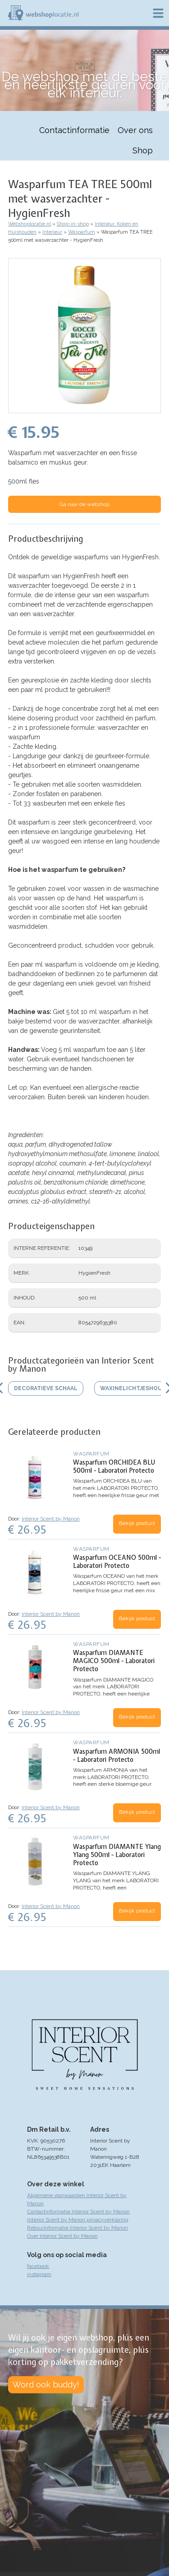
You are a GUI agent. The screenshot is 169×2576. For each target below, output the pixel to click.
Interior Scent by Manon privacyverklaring (77, 2220)
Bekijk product (137, 1523)
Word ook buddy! (46, 2384)
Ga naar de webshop (84, 504)
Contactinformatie (74, 130)
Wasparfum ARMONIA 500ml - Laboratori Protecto (116, 1755)
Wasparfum (81, 232)
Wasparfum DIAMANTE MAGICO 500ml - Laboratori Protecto (114, 1661)
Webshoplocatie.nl (29, 224)
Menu (158, 13)
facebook (38, 2266)
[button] (84, 409)
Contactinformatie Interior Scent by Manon (78, 2211)
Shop (142, 150)
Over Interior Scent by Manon (62, 2236)
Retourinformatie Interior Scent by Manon (77, 2228)
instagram (39, 2274)
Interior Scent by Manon (51, 1519)
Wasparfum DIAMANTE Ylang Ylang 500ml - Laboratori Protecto (117, 1855)
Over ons (135, 130)
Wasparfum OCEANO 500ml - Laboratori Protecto (117, 1561)
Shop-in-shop (73, 224)
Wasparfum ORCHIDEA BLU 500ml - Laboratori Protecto (114, 1466)
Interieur (52, 232)
